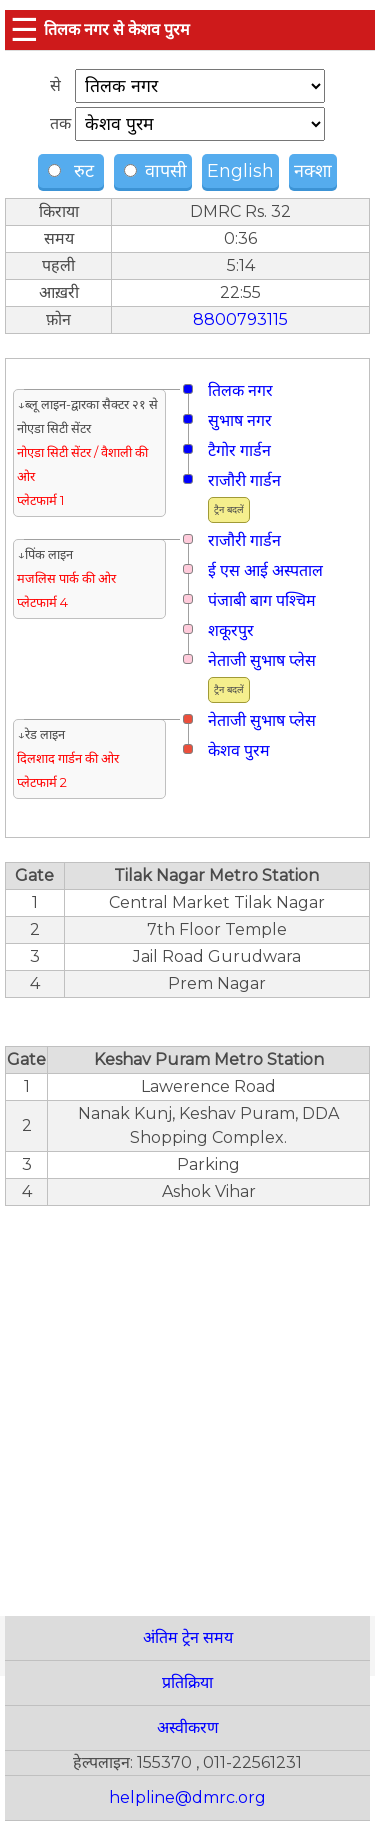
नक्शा (313, 171)
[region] (187, 1400)
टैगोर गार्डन (239, 450)
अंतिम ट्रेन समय (188, 1637)
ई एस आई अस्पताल (265, 570)
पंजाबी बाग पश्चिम (262, 600)
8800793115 (240, 319)
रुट (73, 171)
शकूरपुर (231, 630)
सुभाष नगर (240, 420)
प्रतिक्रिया (187, 1682)
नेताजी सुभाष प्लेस (262, 660)
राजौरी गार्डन (244, 480)
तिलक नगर (240, 390)
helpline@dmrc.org (187, 1797)
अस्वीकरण (188, 1727)
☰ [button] (24, 29)
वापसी (155, 171)
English (240, 171)
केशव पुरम (239, 750)
